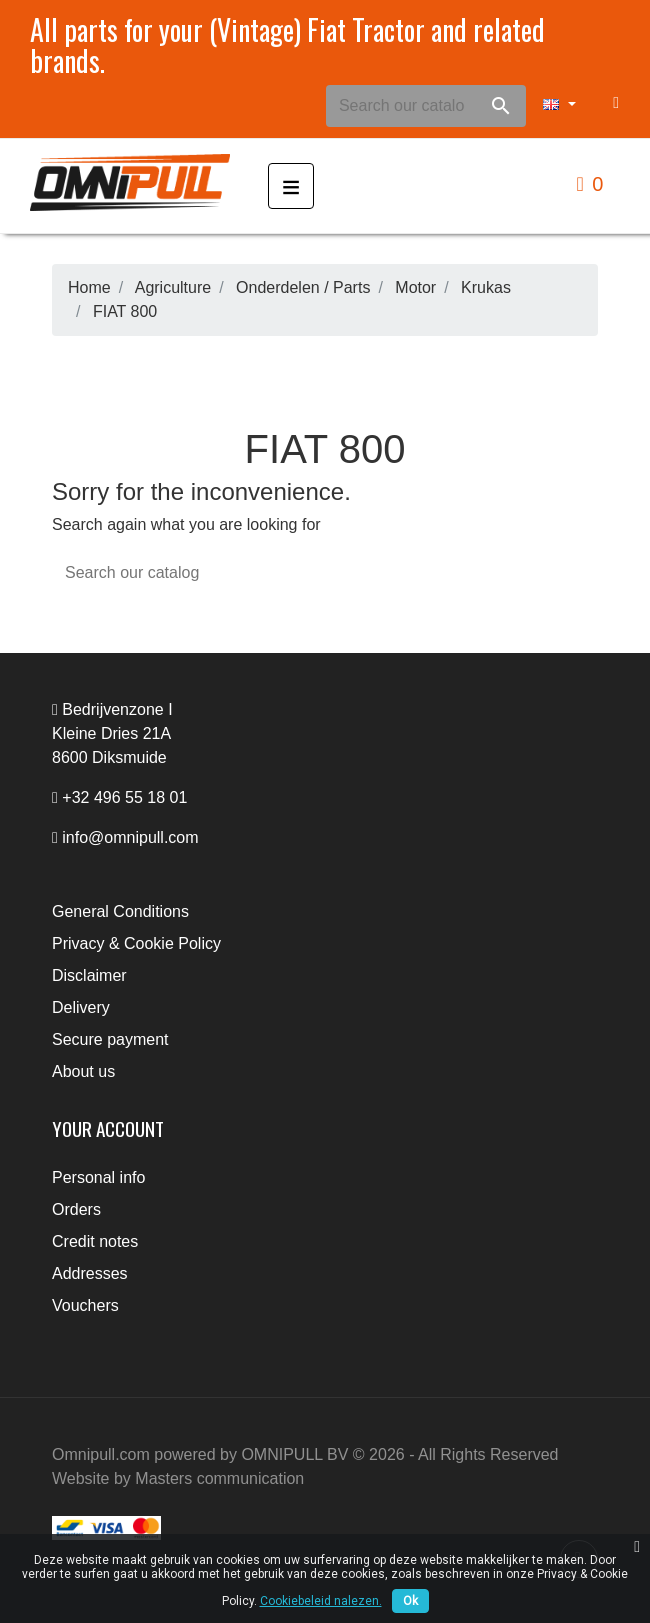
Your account (108, 1128)
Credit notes (95, 1241)
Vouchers (85, 1305)
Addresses (90, 1273)
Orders (76, 1209)
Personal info (98, 1177)
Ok (410, 1601)
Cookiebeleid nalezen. (321, 1601)
